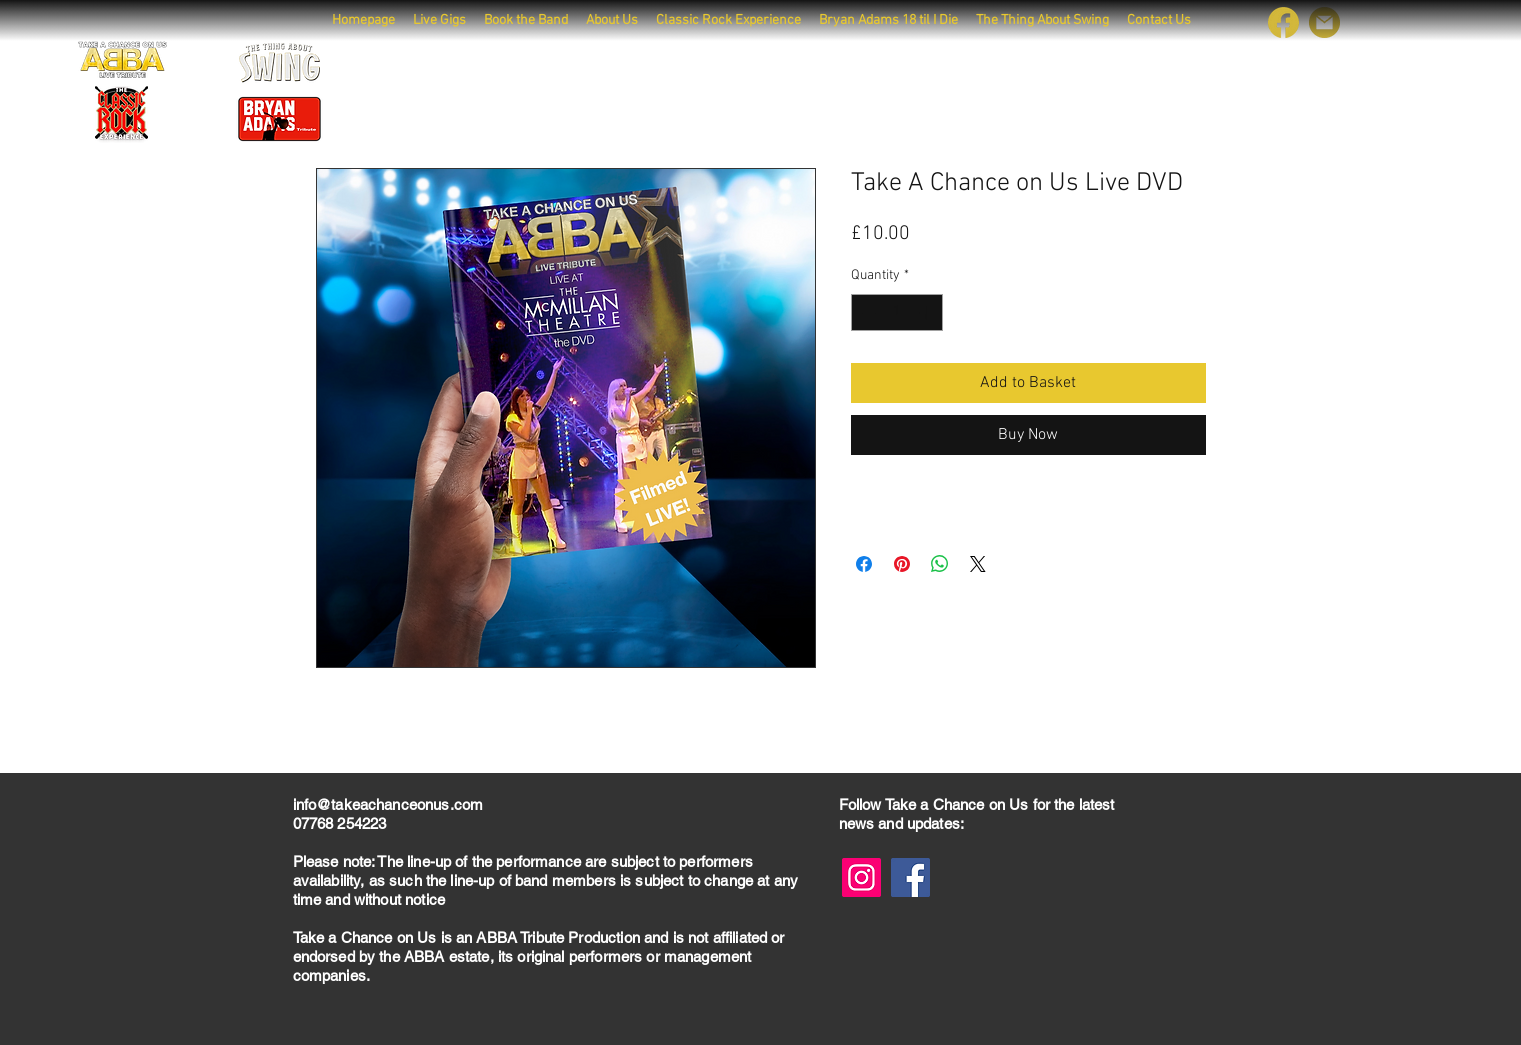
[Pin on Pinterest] (902, 564)
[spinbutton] (897, 312)
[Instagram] (861, 877)
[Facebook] (910, 877)
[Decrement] (866, 312)
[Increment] (927, 312)
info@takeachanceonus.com (388, 804)
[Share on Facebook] (864, 564)
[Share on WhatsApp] (940, 564)
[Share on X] (978, 564)
